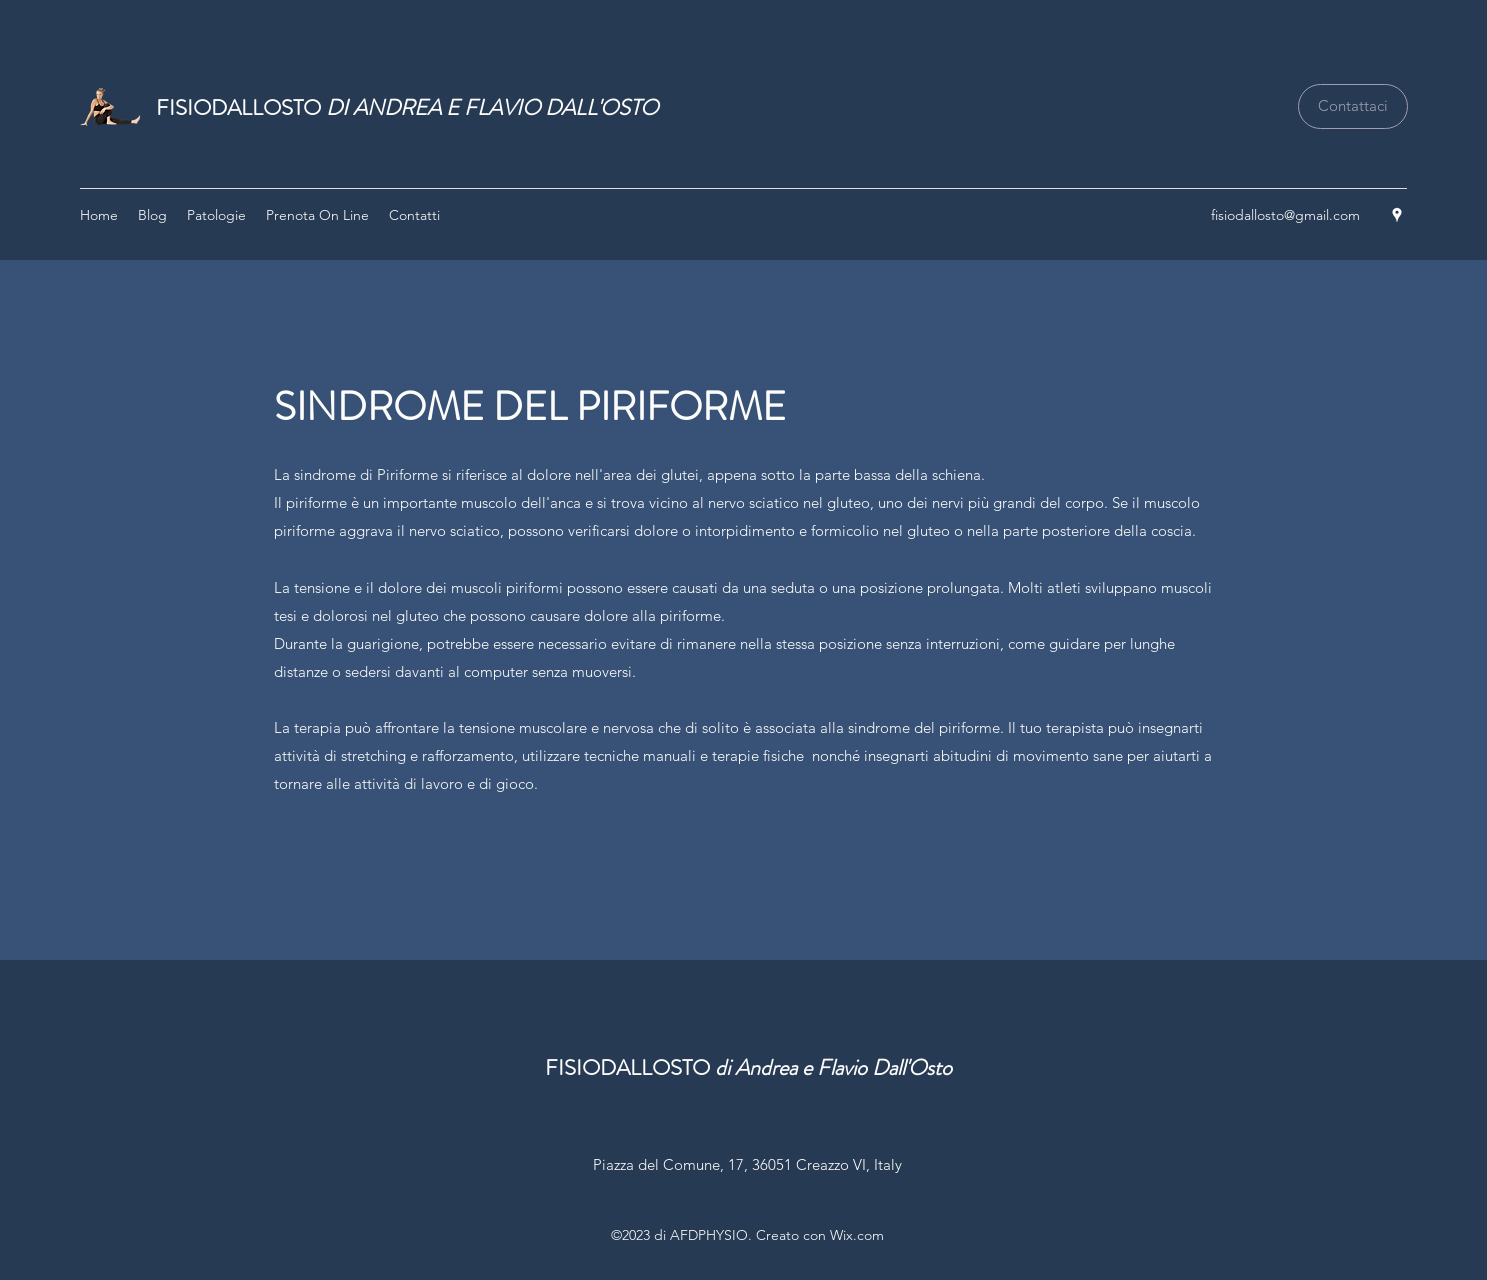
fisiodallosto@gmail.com (1285, 215)
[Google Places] (1397, 215)
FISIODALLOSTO (407, 107)
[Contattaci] (1353, 106)
